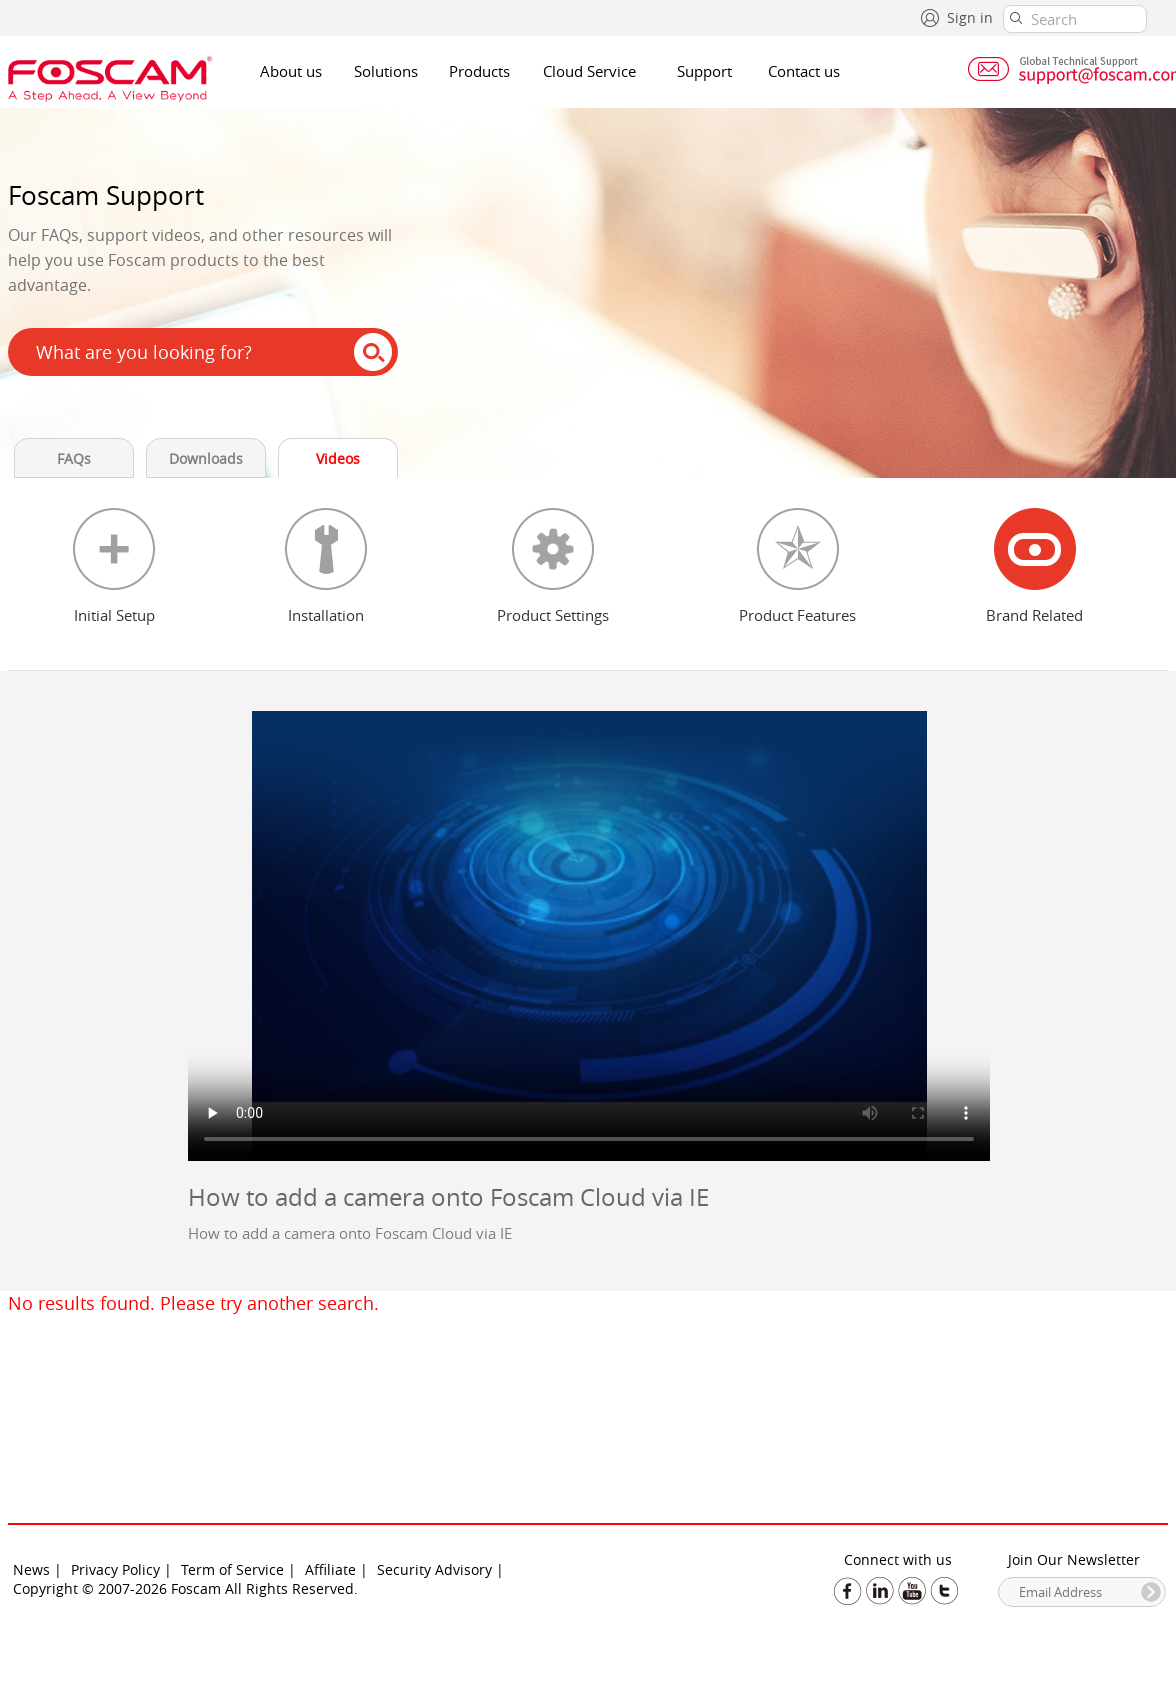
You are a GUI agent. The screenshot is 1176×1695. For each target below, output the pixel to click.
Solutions (386, 71)
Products (479, 71)
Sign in (970, 17)
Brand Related (1034, 615)
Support (704, 71)
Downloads (206, 458)
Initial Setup (114, 615)
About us (291, 71)
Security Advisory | (440, 1569)
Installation (326, 615)
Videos (338, 458)
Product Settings (553, 615)
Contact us (804, 71)
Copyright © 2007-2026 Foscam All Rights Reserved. (185, 1588)
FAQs (74, 458)
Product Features (797, 615)
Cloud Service (589, 71)
